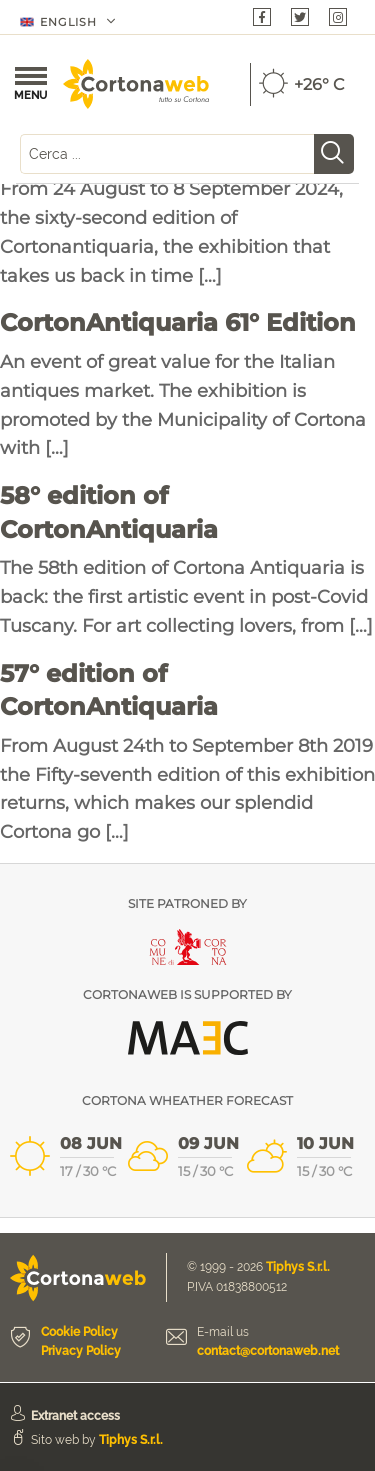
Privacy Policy (81, 1351)
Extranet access (75, 1416)
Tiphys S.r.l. (298, 1267)
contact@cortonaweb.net (268, 1351)
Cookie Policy (79, 1332)
